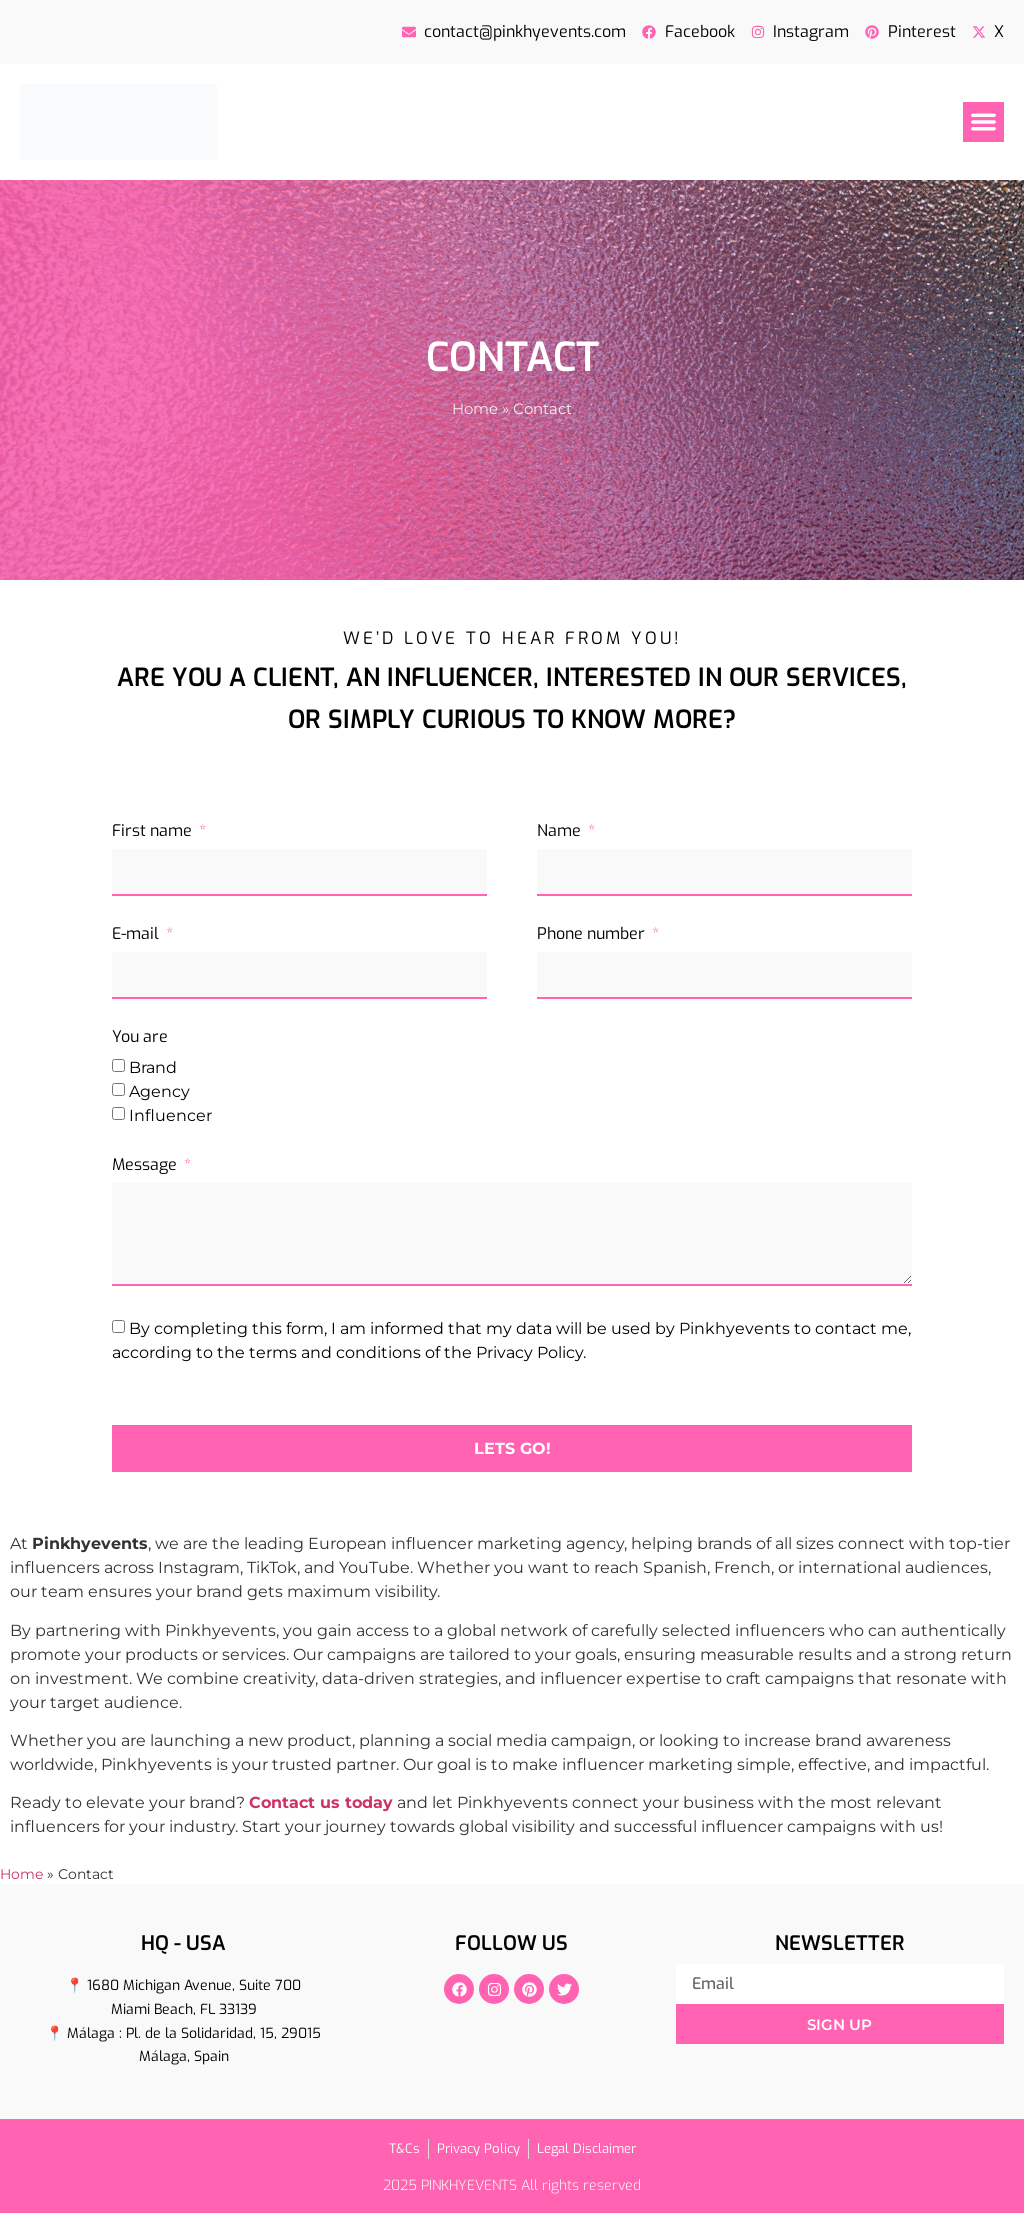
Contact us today (321, 1802)
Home (475, 408)
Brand (153, 1066)
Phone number (593, 935)
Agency (159, 1090)
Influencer (170, 1114)
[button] (983, 122)
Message (146, 1166)
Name (561, 832)
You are (140, 1038)
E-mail (137, 935)
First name (154, 832)
